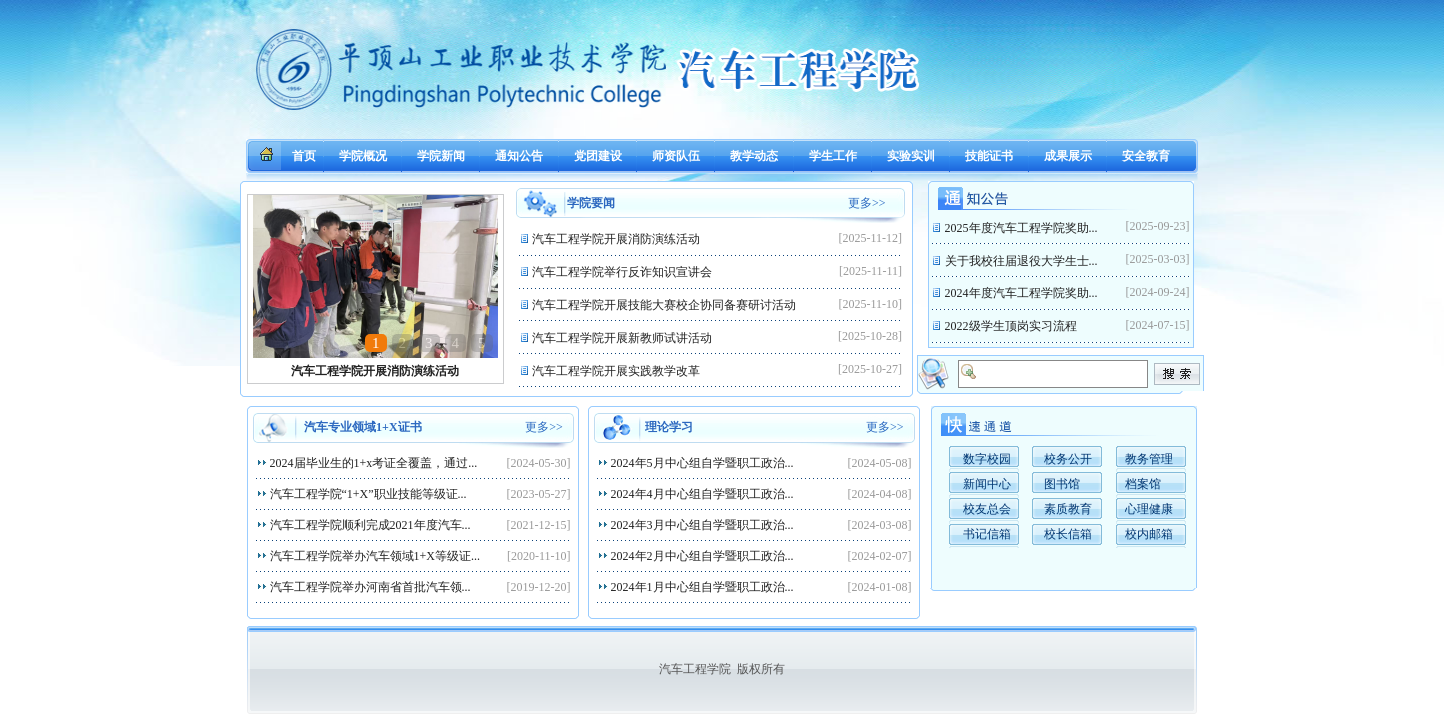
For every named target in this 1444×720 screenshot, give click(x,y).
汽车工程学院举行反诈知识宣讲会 (623, 272)
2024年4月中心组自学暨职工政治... (704, 494)
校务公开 (1068, 459)
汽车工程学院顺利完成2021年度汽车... (372, 525)
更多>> (867, 203)
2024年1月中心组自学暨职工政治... (704, 587)
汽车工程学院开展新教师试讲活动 (623, 338)
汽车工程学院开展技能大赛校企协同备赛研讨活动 (665, 305)
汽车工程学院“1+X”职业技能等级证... (370, 494)
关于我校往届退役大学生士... (1023, 261)
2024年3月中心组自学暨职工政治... (704, 525)
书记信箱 (987, 534)
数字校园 (987, 459)
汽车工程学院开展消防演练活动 (375, 371)
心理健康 (1149, 509)
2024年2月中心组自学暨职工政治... (704, 556)
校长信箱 (1068, 534)
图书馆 (1062, 484)
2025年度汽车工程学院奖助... (1023, 228)
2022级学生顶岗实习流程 (1012, 326)
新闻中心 (987, 484)
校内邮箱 (1149, 534)
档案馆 (1143, 484)
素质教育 (1068, 509)
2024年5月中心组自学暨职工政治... (704, 463)
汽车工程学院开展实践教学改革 (617, 371)
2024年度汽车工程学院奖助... (1023, 293)
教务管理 (1149, 459)
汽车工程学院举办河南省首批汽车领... (372, 587)
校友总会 (987, 509)
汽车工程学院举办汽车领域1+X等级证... (376, 556)
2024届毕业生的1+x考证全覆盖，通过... (375, 463)
